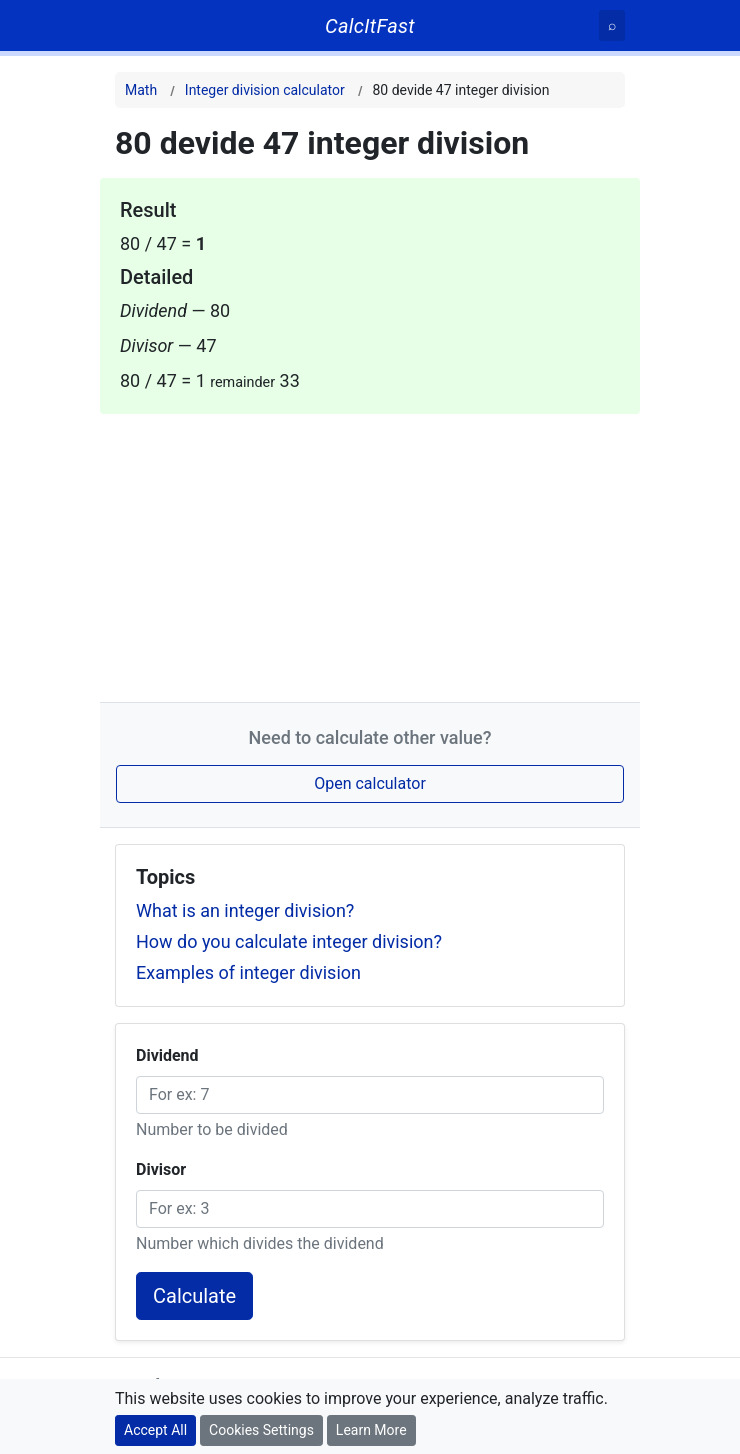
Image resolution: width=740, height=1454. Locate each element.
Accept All (155, 1430)
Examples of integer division (248, 972)
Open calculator (370, 783)
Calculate (194, 1296)
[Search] (612, 25)
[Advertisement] (370, 554)
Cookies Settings (261, 1430)
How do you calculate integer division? (289, 941)
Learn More (371, 1430)
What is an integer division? (245, 910)
